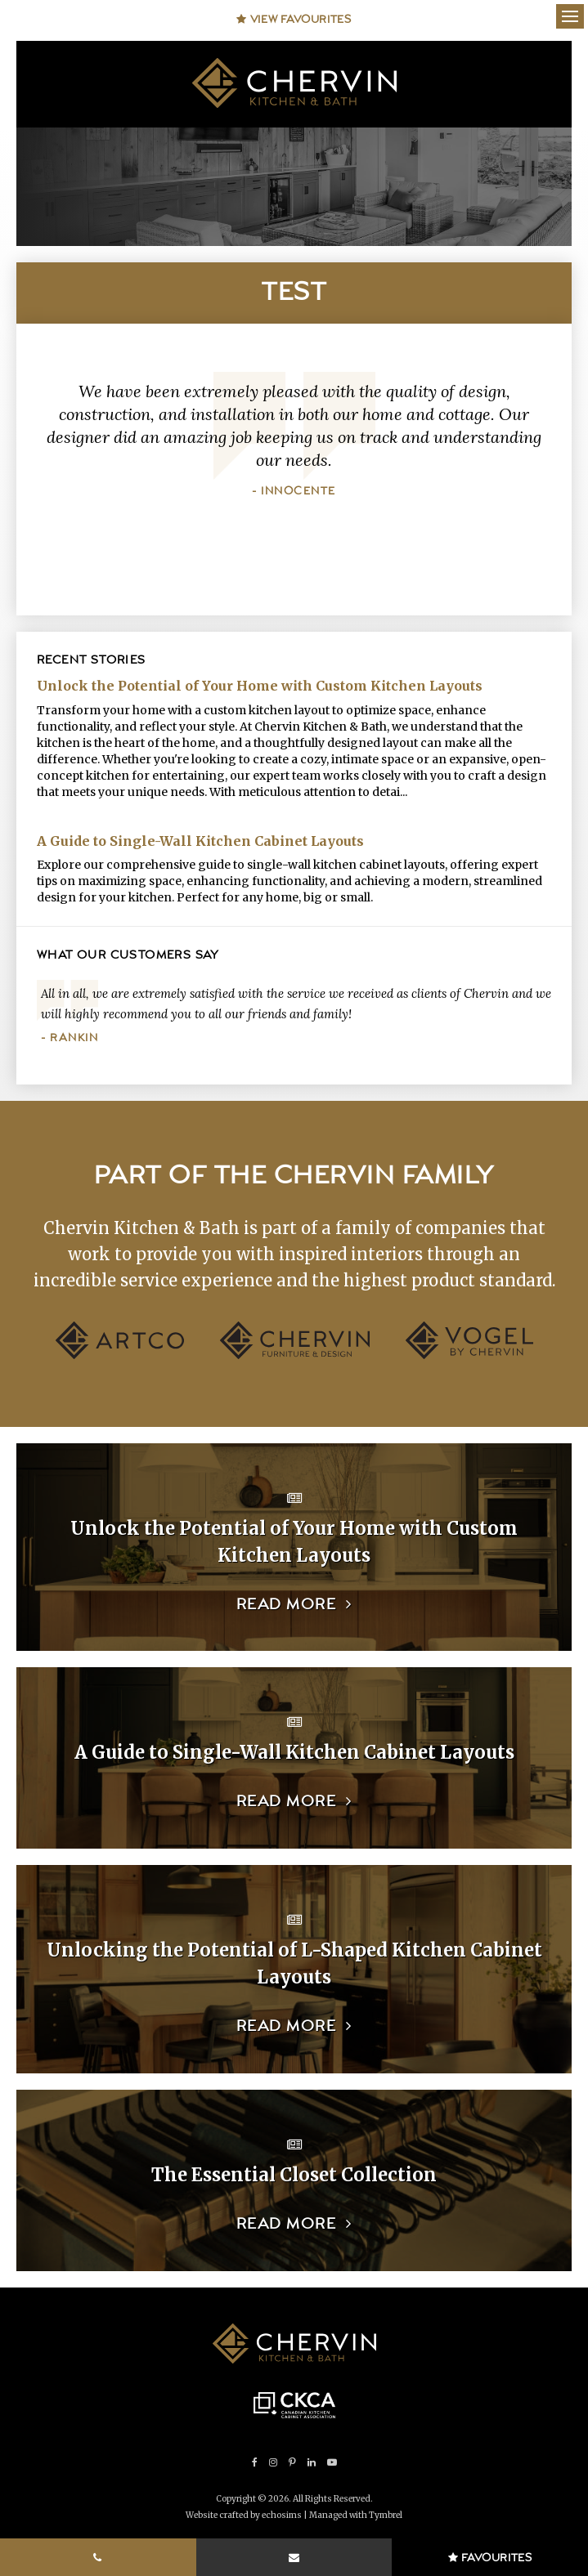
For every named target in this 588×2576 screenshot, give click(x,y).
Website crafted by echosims (244, 2515)
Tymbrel (385, 2515)
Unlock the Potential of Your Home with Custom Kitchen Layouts (260, 686)
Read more (286, 1604)
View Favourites (293, 19)
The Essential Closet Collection (294, 2174)
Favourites (490, 2558)
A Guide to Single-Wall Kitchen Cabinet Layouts (200, 841)
